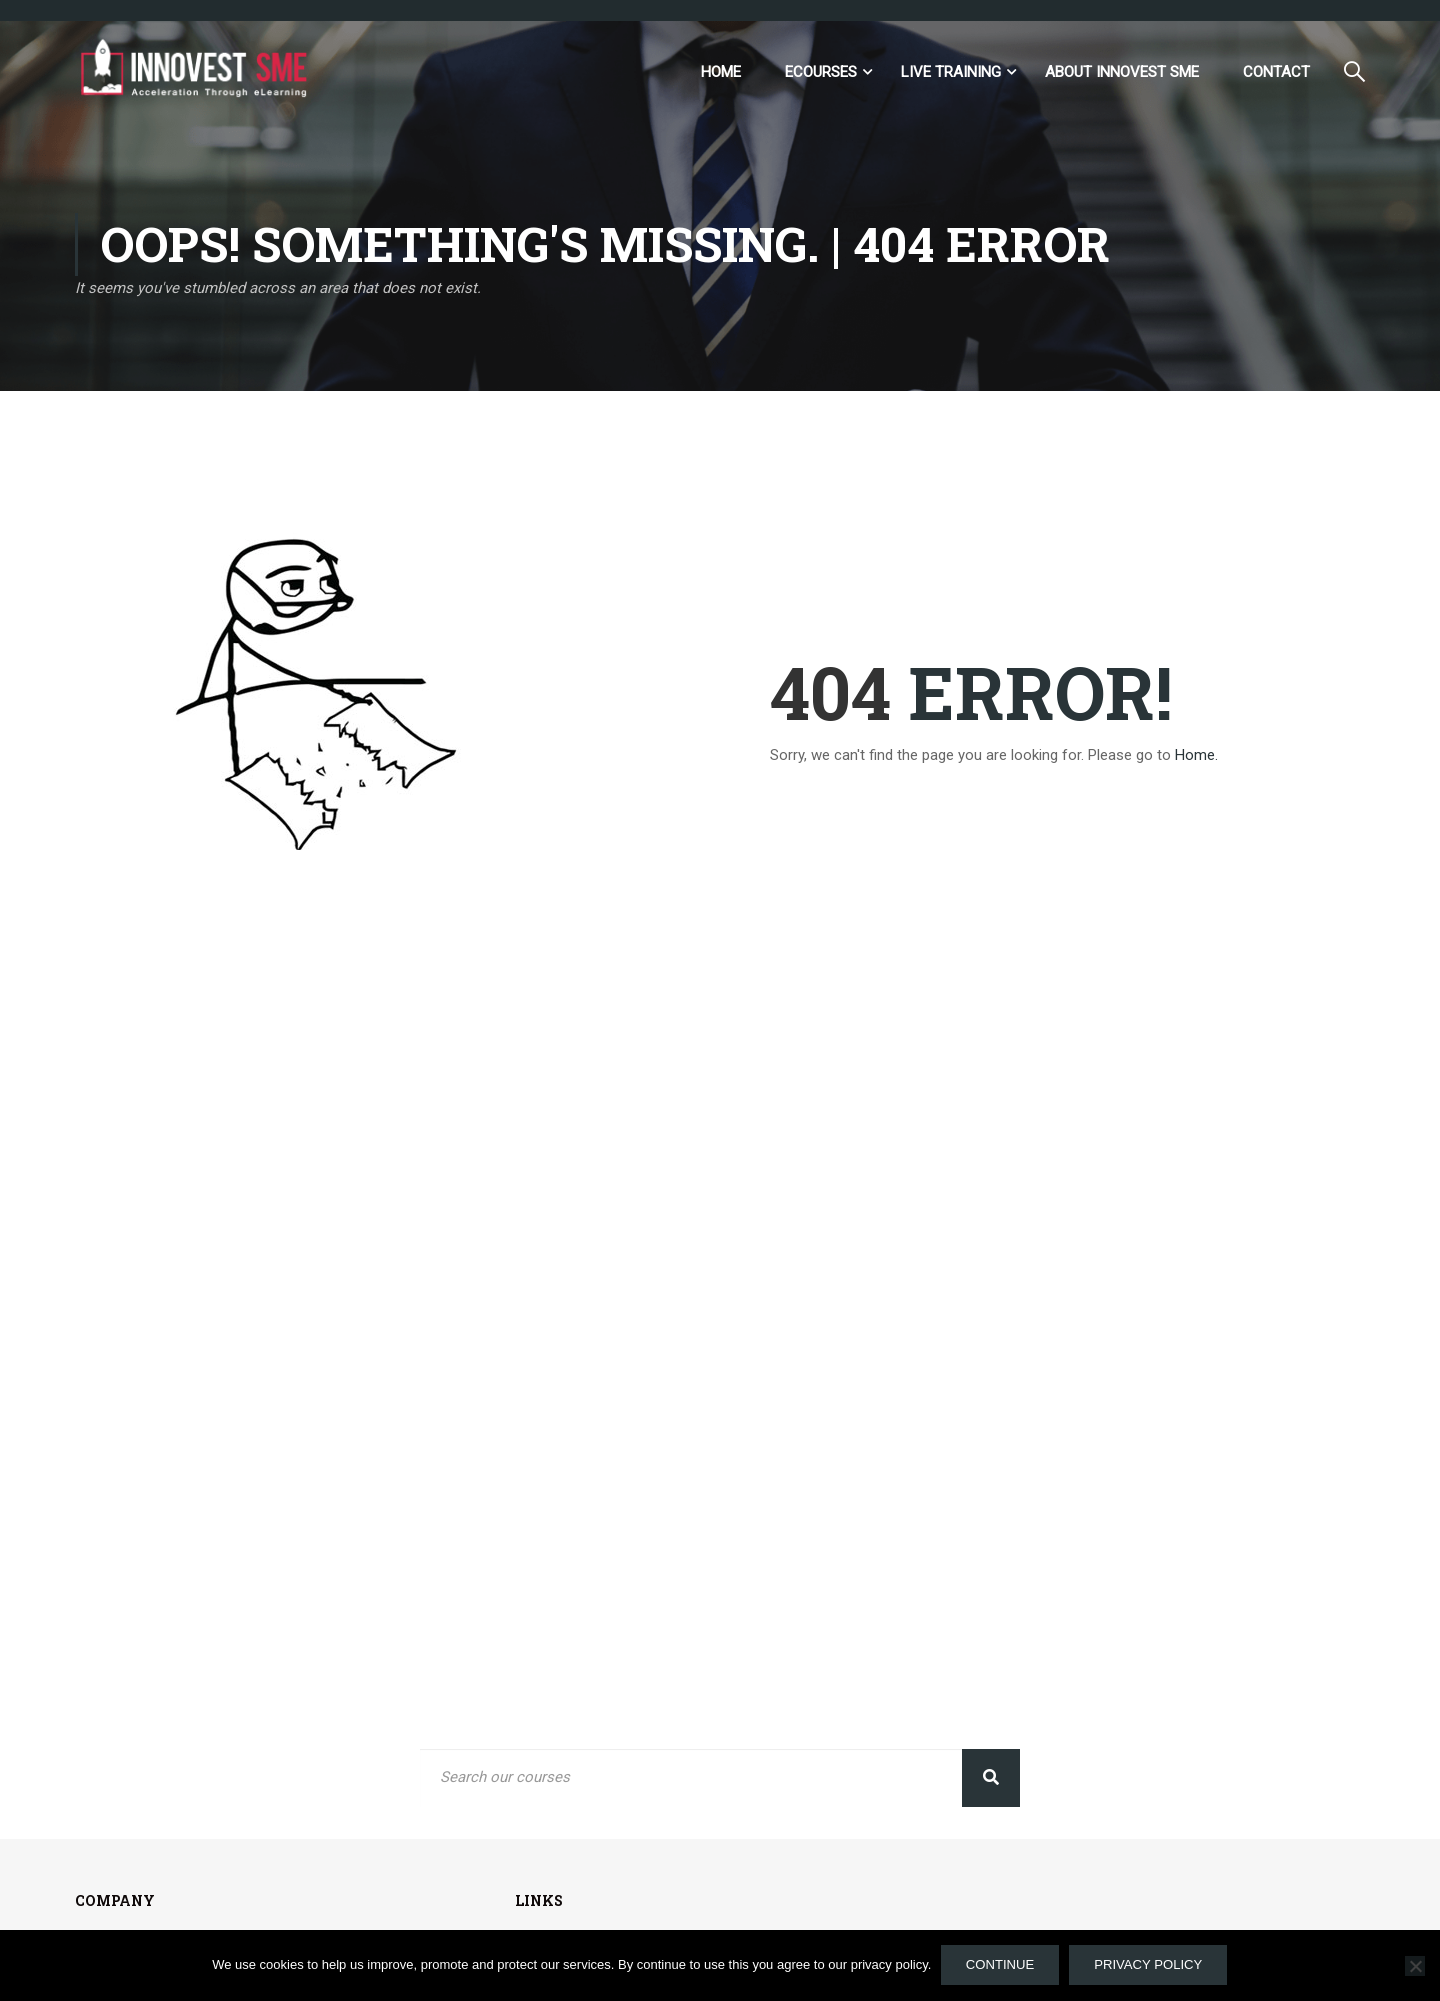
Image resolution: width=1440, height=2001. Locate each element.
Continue (1000, 1965)
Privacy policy (1149, 1965)
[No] (1415, 1966)
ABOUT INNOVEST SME (1122, 73)
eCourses (821, 73)
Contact (1276, 73)
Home (721, 73)
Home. (1196, 756)
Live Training (951, 73)
